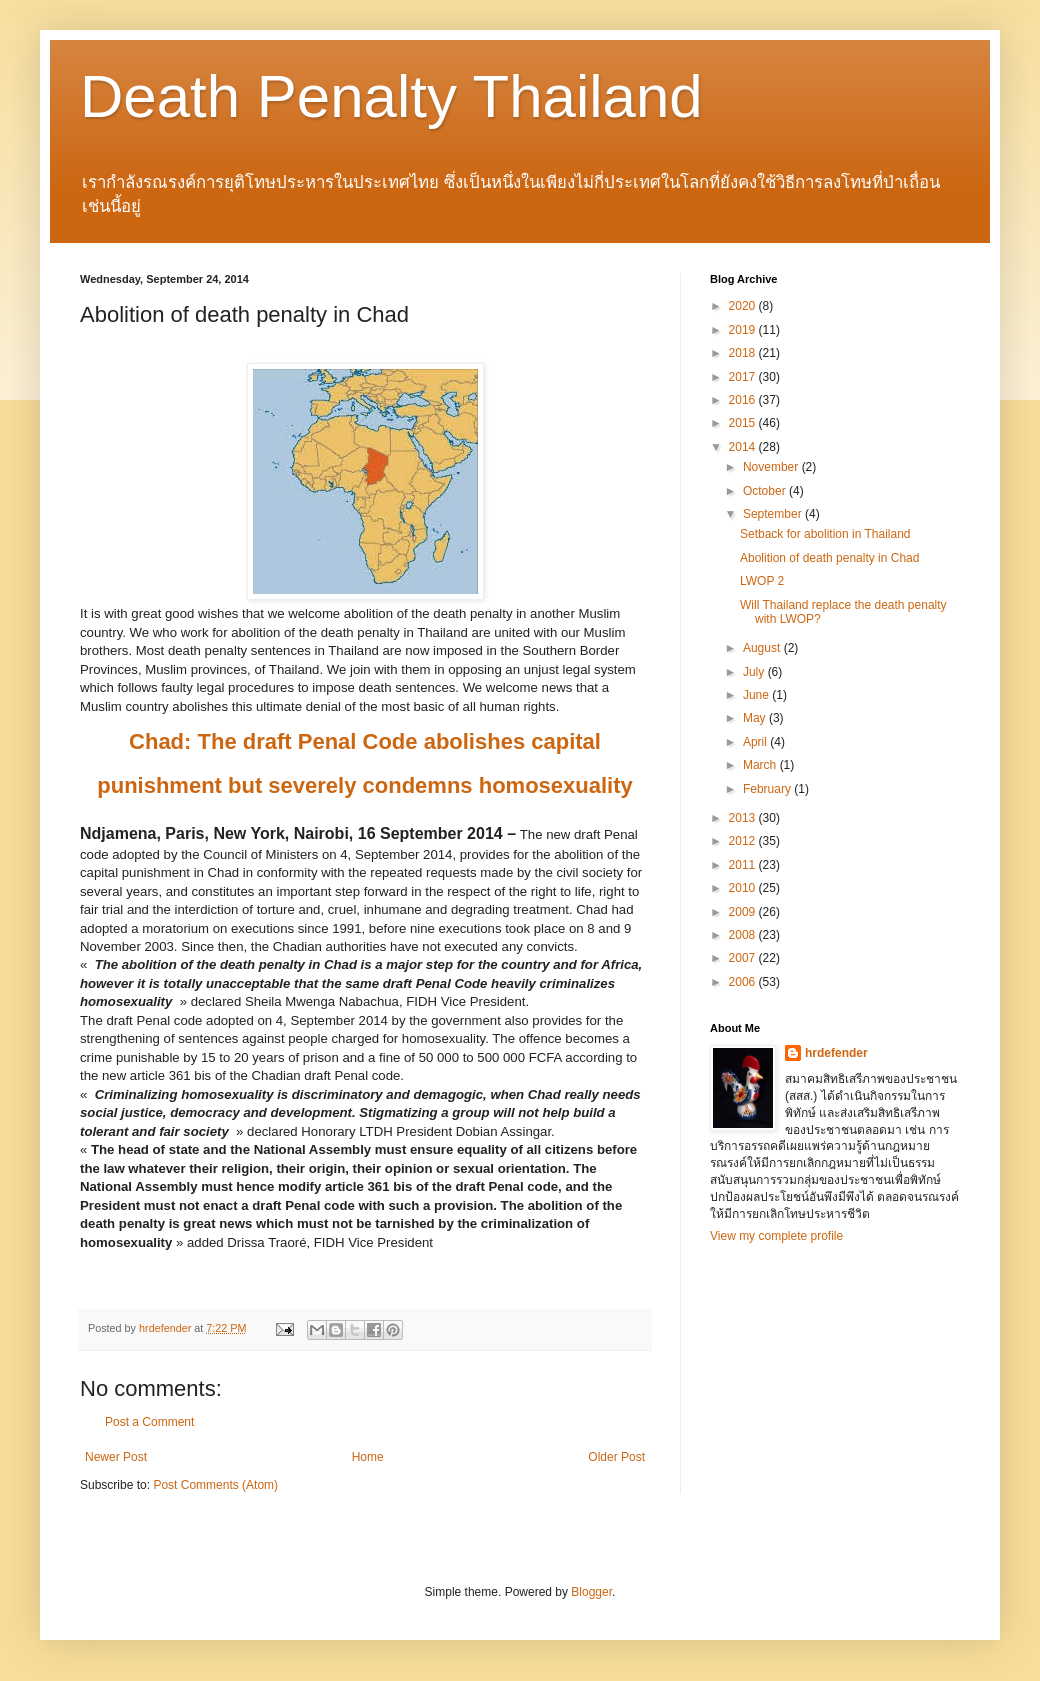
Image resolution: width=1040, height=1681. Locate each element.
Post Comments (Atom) (215, 1485)
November (772, 467)
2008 (744, 935)
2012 (744, 841)
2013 (744, 818)
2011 (744, 865)
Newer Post (116, 1457)
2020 (744, 306)
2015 (744, 423)
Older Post (616, 1457)
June (757, 695)
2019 (744, 330)
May (756, 718)
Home (368, 1457)
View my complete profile (776, 1236)
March (761, 765)
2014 (744, 447)
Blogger (591, 1592)
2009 (744, 912)
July (755, 672)
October (766, 491)
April (756, 742)
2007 (744, 958)
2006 (744, 982)
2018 (744, 353)
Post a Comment (149, 1422)
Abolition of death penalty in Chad (829, 558)
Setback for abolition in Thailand (825, 534)
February (768, 789)
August (763, 648)
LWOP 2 (762, 581)
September (774, 514)
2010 (744, 888)
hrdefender (836, 1053)
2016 (744, 400)
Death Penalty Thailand (391, 96)
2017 (744, 377)
